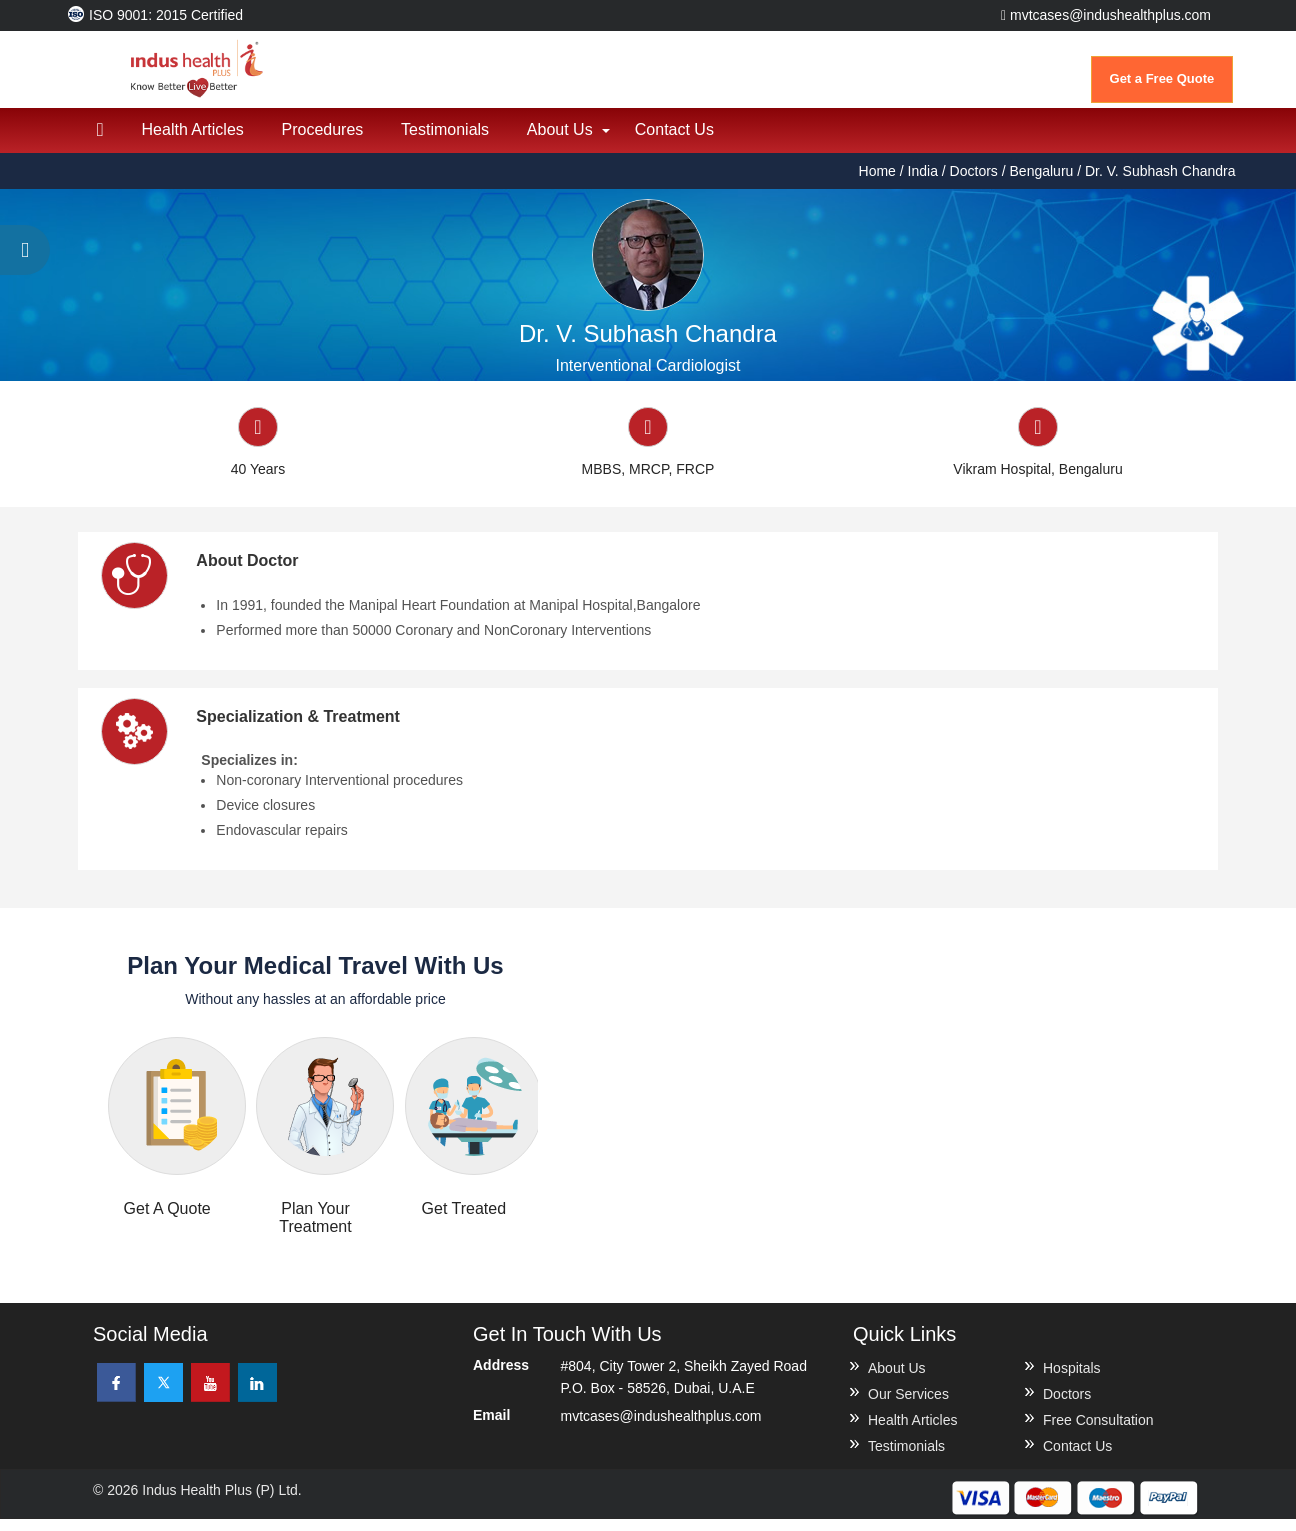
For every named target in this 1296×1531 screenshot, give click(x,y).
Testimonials (453, 140)
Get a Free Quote (1162, 78)
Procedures (328, 140)
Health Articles (196, 140)
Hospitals (1072, 1380)
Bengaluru (1042, 182)
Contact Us (687, 140)
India (923, 182)
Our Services (908, 1406)
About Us (570, 140)
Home (879, 182)
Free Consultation (1098, 1432)
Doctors (974, 182)
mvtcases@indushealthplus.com (1106, 15)
